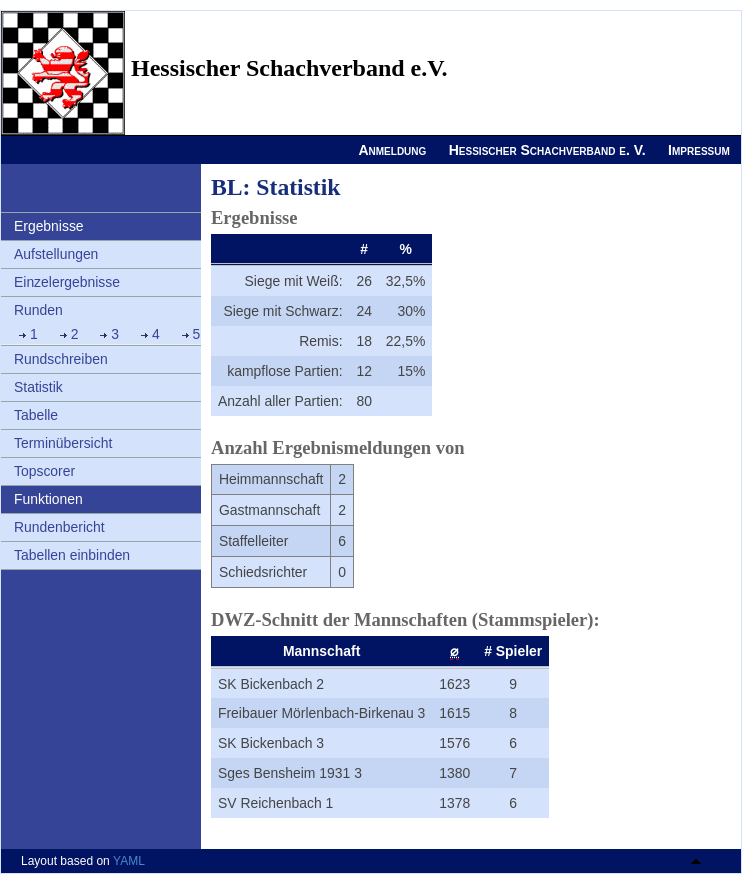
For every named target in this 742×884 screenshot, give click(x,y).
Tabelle (36, 415)
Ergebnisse (49, 226)
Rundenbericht (59, 527)
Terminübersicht (63, 443)
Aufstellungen (56, 254)
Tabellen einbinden (72, 555)
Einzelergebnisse (67, 282)
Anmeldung (392, 150)
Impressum (699, 150)
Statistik (38, 387)
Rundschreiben (61, 359)
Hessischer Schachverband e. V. (547, 150)
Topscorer (44, 471)
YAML (129, 861)
